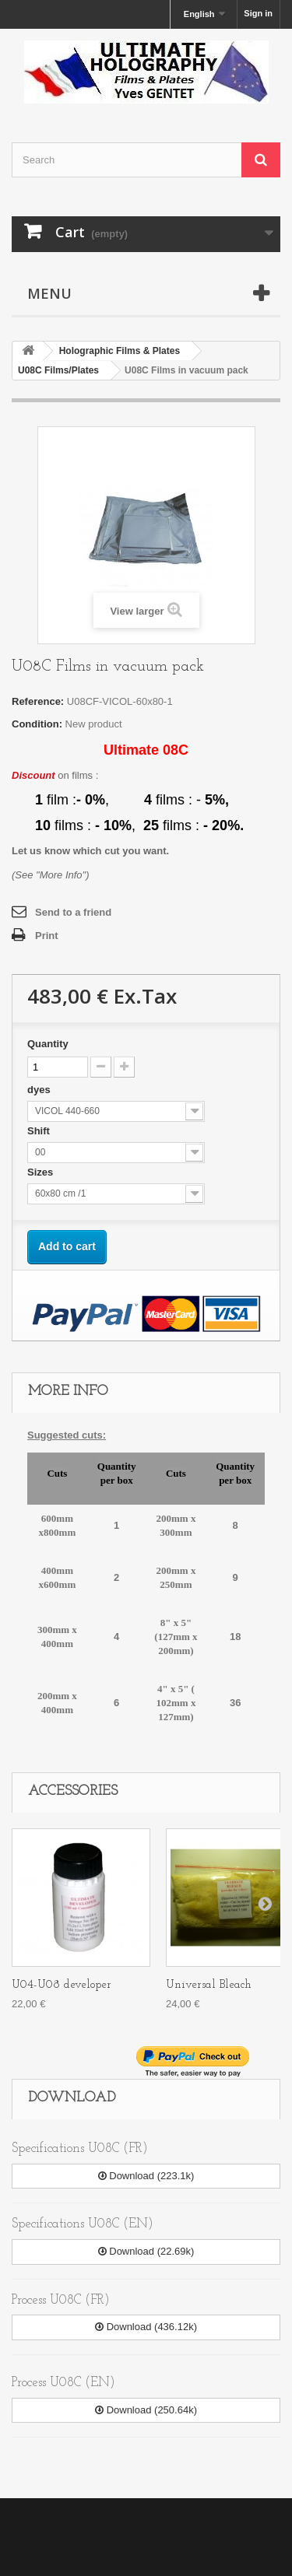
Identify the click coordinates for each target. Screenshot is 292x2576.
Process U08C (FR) (61, 2300)
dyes (40, 1089)
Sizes (41, 1172)
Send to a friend (73, 912)
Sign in (258, 13)
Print (46, 935)
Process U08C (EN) (63, 2382)
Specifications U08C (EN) (82, 2224)
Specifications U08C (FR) (80, 2148)
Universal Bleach (209, 1985)
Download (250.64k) (146, 2410)
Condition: (37, 724)
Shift (40, 1131)
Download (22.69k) (146, 2251)
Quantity (48, 1044)
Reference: (38, 701)
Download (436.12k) (146, 2326)
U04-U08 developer (61, 1985)
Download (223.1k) (146, 2176)
